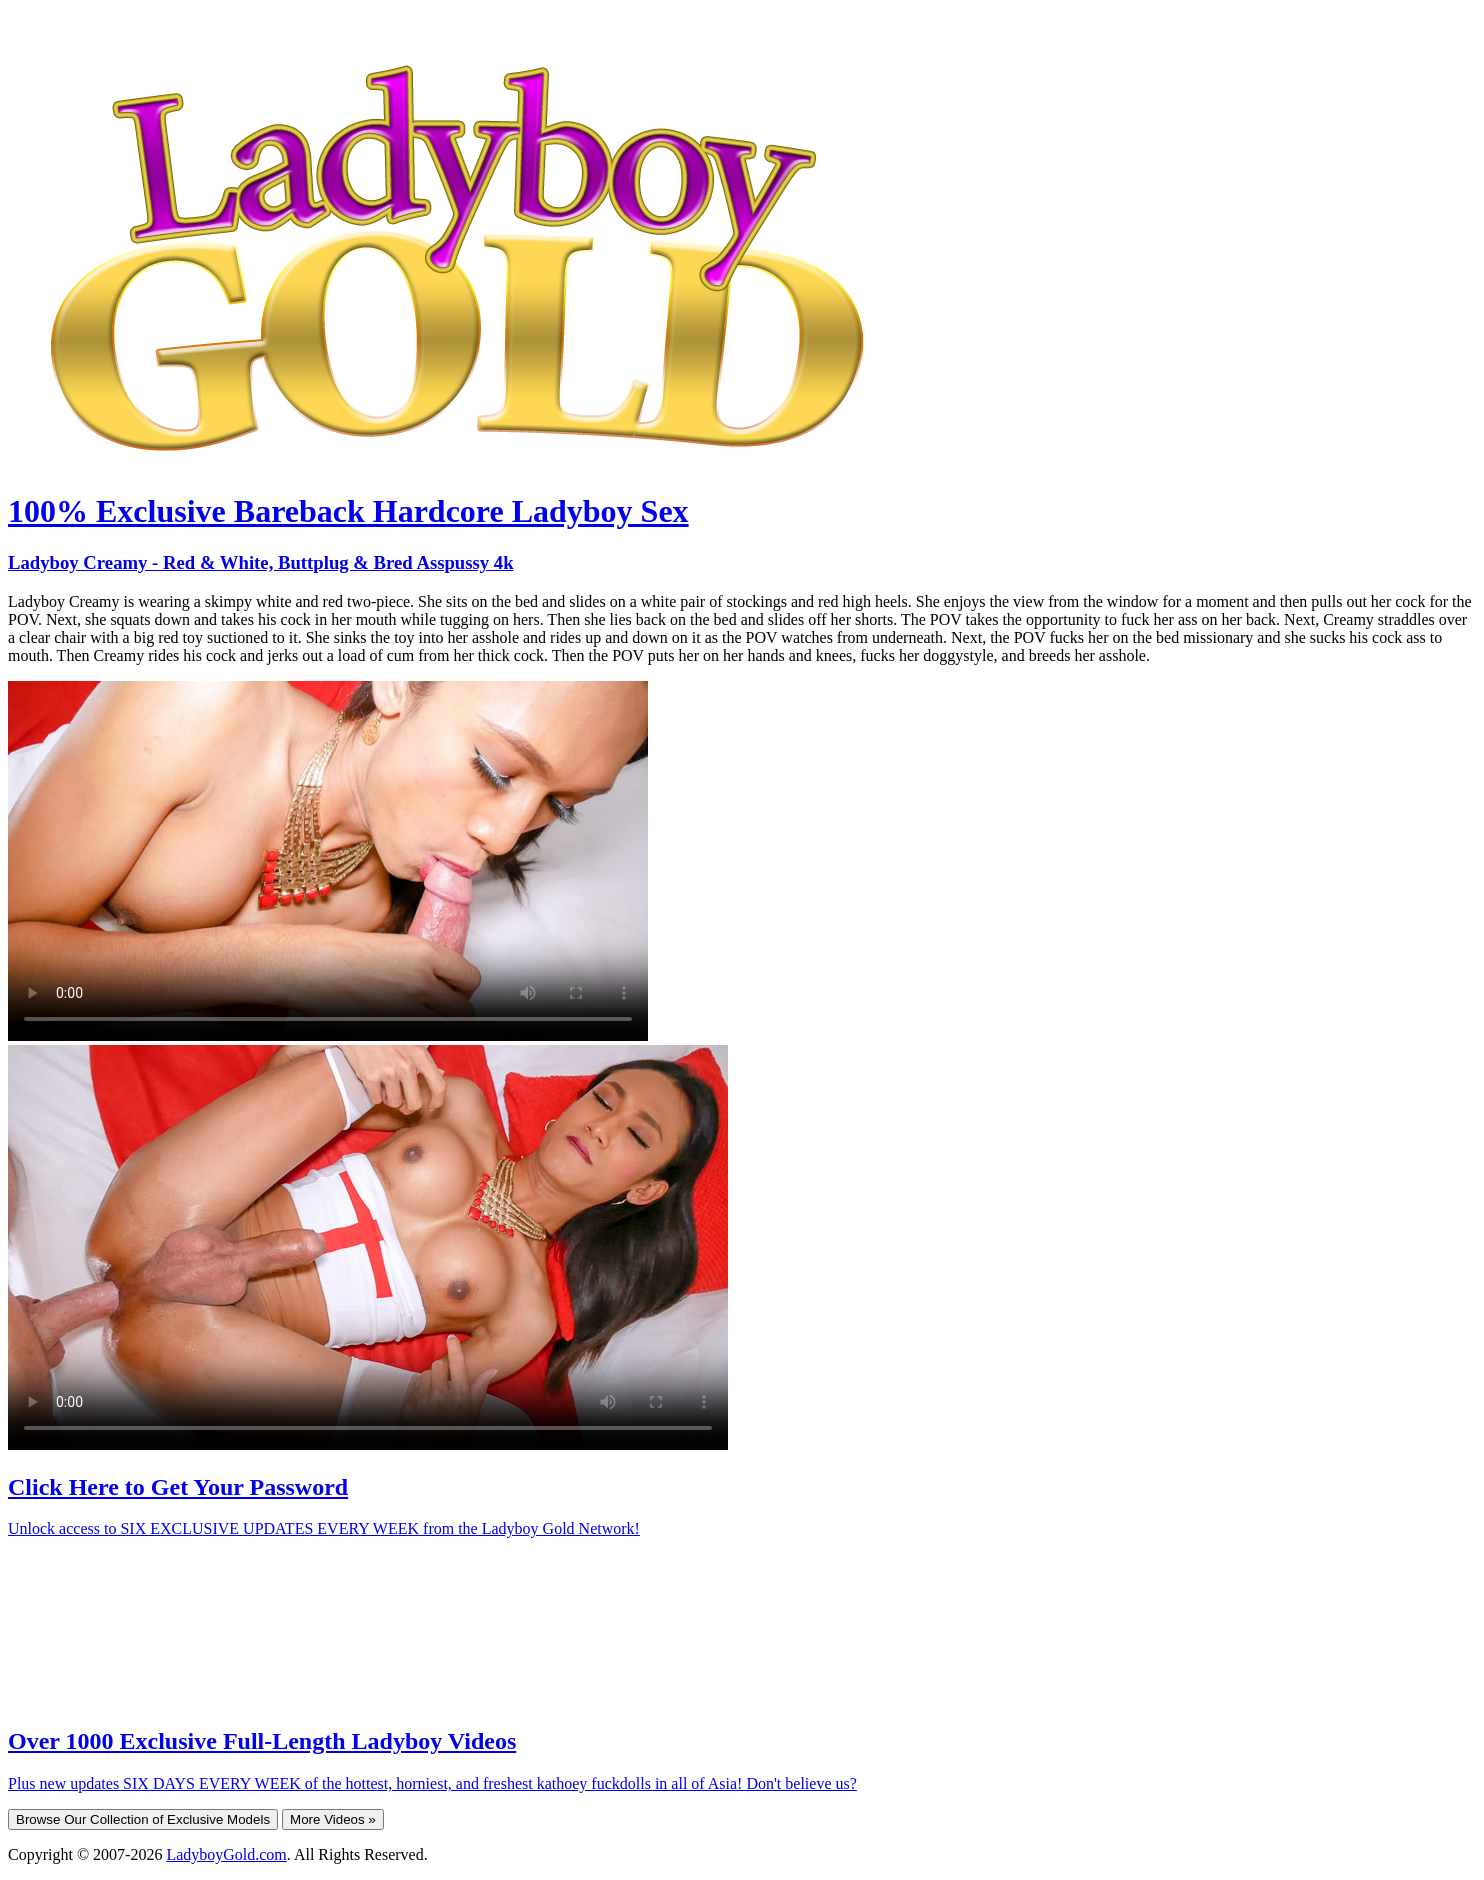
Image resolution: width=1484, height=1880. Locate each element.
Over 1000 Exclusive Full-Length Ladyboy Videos (262, 1741)
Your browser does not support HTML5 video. (328, 861)
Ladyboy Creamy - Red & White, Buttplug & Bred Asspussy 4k (261, 562)
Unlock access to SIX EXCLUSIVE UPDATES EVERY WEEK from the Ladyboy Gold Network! (324, 1528)
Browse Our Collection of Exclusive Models (143, 1819)
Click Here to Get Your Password (178, 1487)
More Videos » (333, 1819)
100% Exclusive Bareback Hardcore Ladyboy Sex (348, 511)
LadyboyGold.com (226, 1854)
